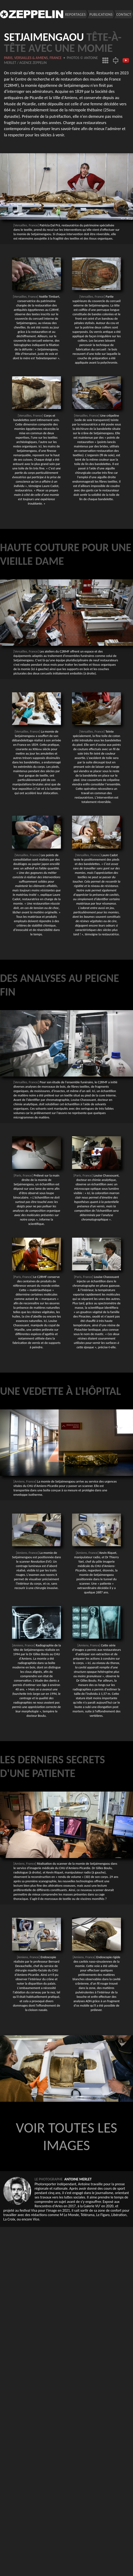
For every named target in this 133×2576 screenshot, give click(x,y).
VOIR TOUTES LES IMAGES (66, 2136)
